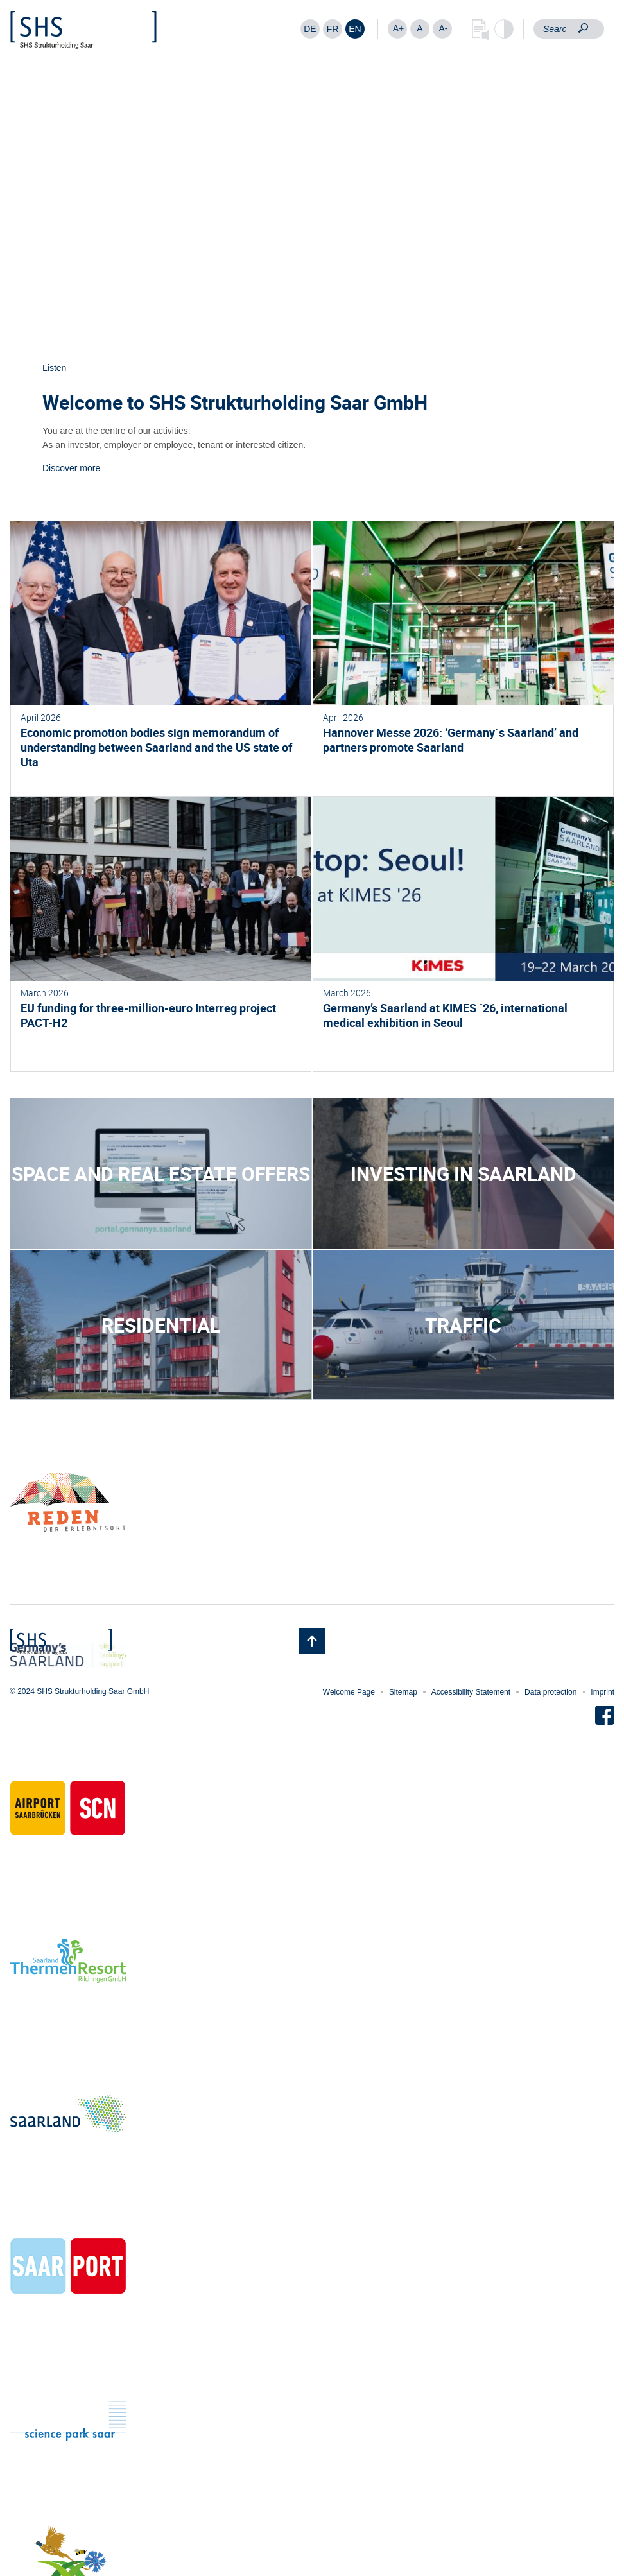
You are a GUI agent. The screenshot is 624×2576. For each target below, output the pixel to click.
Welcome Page (349, 1692)
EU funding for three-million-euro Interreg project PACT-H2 (148, 1015)
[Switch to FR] (332, 29)
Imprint (602, 1692)
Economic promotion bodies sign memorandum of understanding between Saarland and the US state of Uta (156, 747)
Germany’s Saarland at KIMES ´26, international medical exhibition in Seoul (445, 1015)
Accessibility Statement (470, 1692)
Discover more (71, 468)
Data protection (550, 1692)
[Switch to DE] (310, 29)
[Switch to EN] (355, 29)
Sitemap (403, 1692)
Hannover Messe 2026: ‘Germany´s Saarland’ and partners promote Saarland (450, 740)
